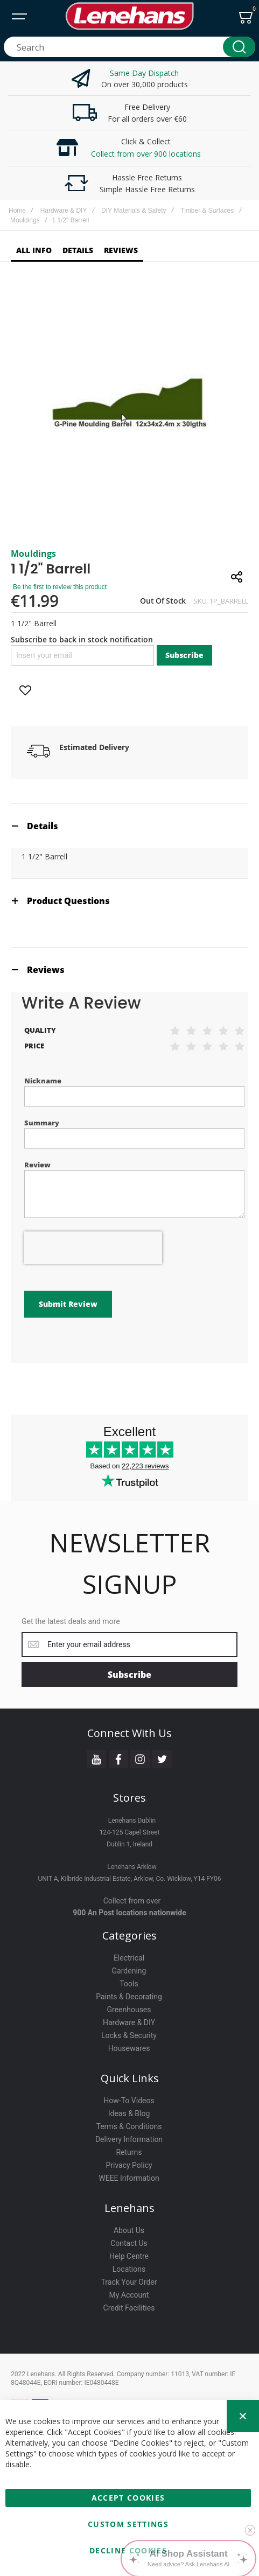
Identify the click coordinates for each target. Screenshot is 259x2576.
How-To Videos (128, 2100)
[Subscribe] (129, 1674)
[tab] (129, 825)
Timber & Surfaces (207, 210)
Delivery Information (129, 2139)
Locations (129, 2269)
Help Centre (129, 2256)
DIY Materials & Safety (133, 210)
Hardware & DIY (63, 210)
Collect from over (132, 1900)
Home (17, 210)
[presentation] (93, 1247)
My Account (129, 2295)
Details (42, 826)
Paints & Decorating (129, 1996)
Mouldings (25, 220)
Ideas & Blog (129, 2113)
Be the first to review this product (60, 587)
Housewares (129, 2048)
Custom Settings (128, 2524)
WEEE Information (129, 2178)
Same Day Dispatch (144, 73)
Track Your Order (129, 2282)
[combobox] (129, 47)
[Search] (239, 47)
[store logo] (129, 16)
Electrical (129, 1958)
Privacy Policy (129, 2165)
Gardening (129, 1970)
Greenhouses (129, 2009)
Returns (129, 2152)
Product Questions (68, 901)
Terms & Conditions (129, 2126)
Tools (129, 1983)
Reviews (46, 970)
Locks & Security (129, 2035)
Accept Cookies (128, 2498)
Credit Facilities (129, 2308)
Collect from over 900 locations (146, 154)
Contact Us (129, 2243)
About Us (129, 2230)
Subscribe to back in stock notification (82, 639)
